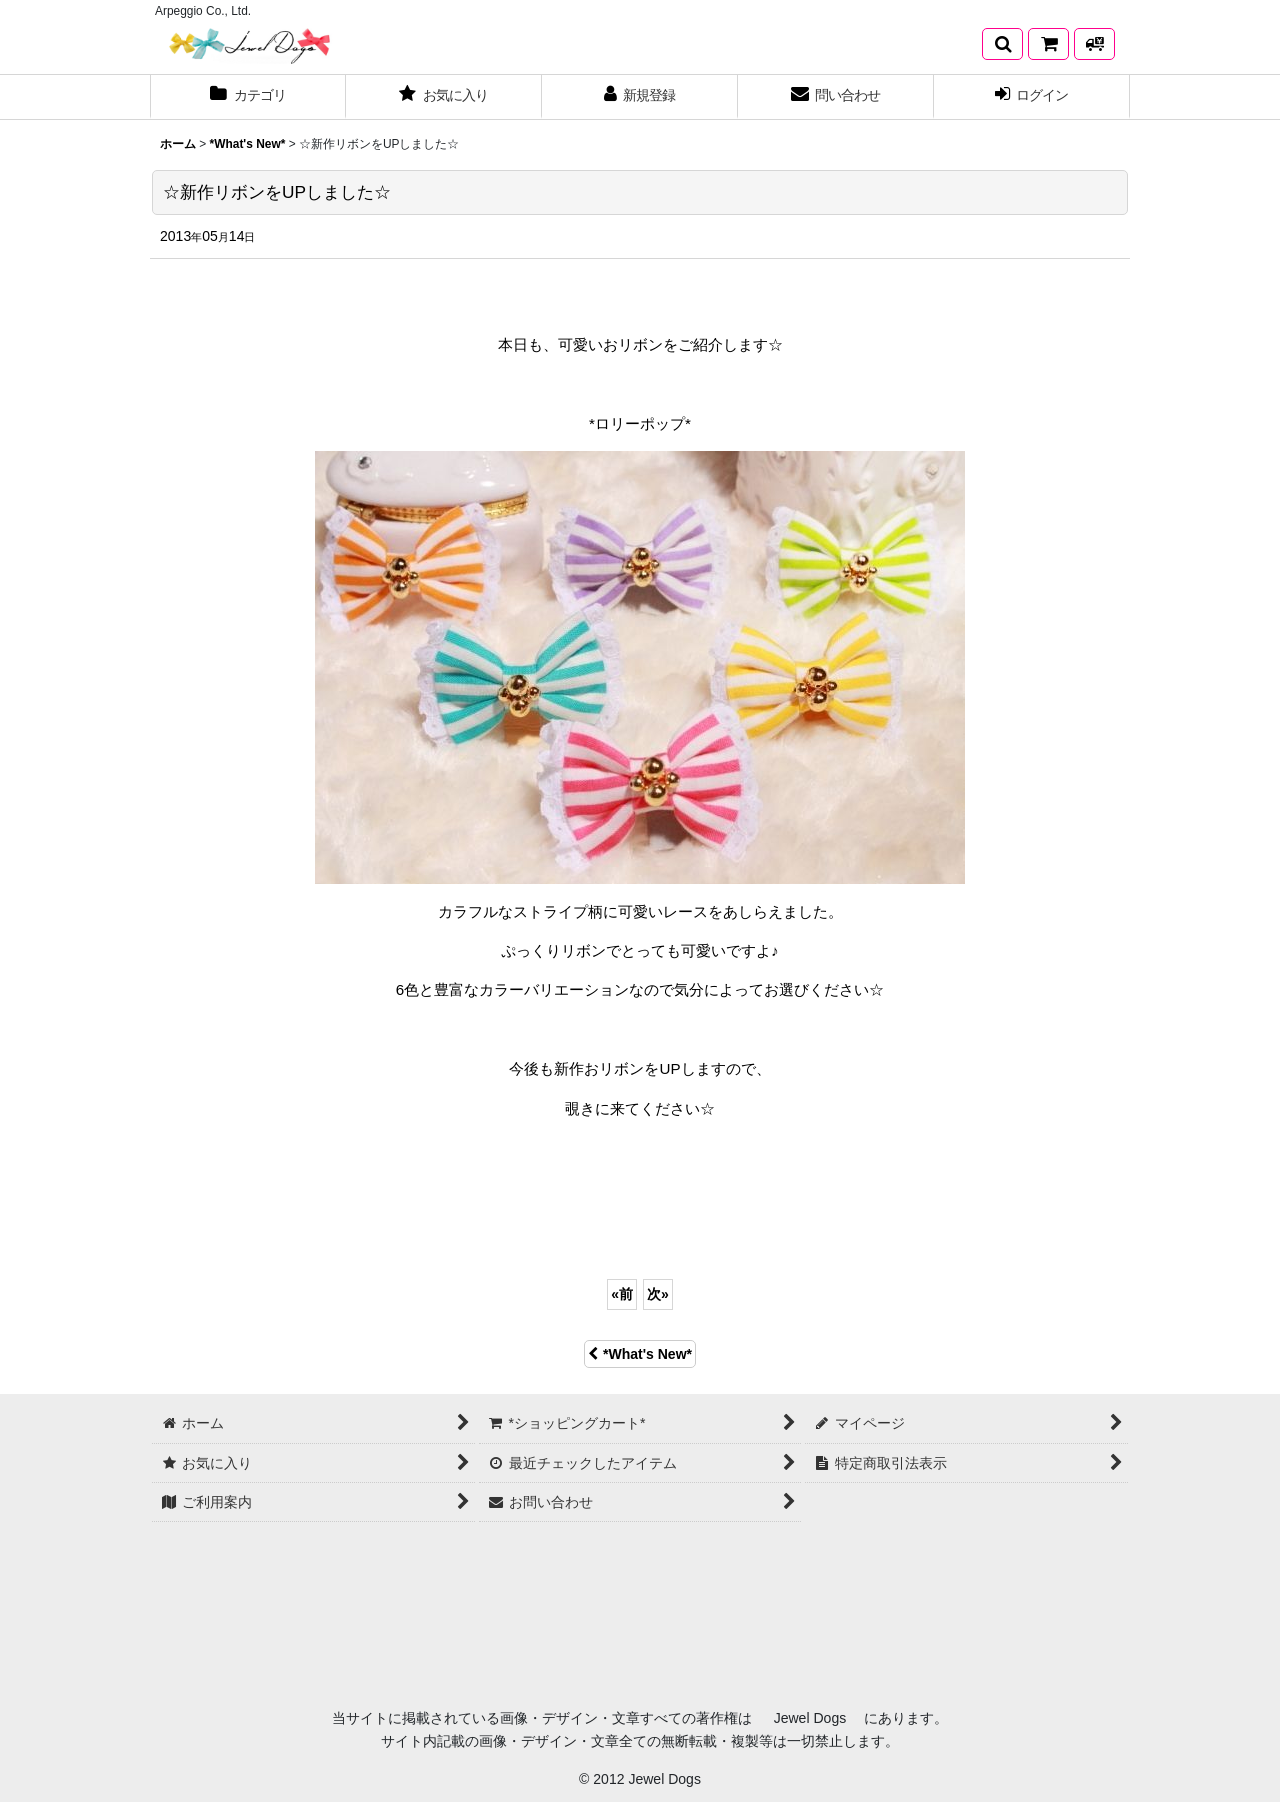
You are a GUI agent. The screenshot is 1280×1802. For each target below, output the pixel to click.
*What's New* (640, 1354)
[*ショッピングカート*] (1048, 44)
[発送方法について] (1094, 44)
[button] (1002, 44)
